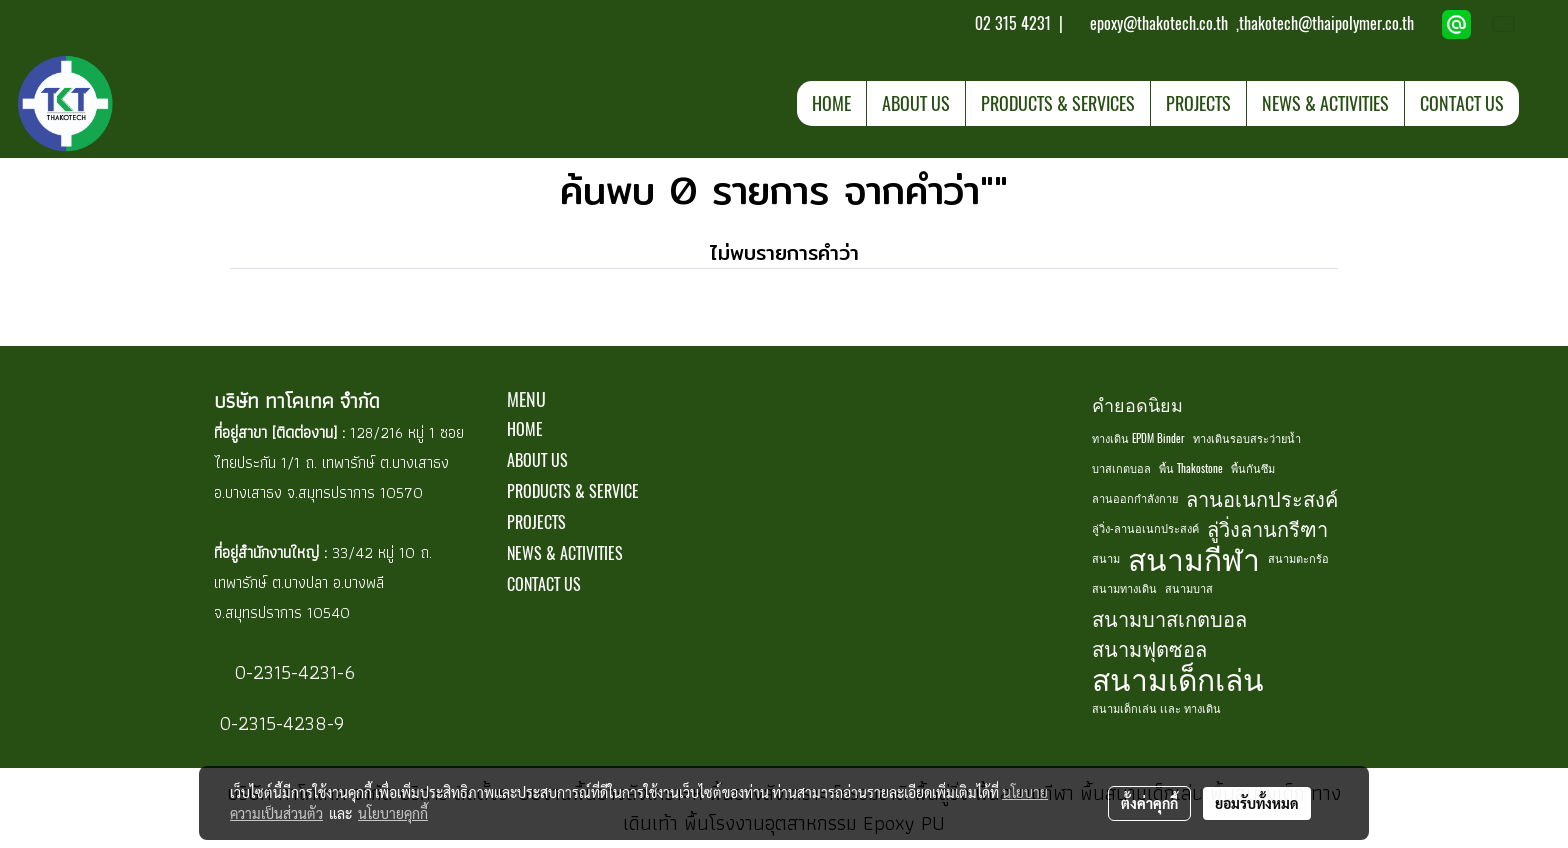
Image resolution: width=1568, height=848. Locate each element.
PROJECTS (1198, 103)
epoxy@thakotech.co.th (1161, 23)
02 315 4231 (1011, 23)
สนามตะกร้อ (1298, 558)
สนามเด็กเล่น (1178, 679)
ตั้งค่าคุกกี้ (1149, 803)
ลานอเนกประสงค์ (1262, 498)
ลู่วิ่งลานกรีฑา (1267, 528)
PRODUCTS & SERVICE (573, 491)
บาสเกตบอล (1121, 468)
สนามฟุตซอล (1149, 648)
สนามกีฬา (1194, 559)
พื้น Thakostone (1191, 468)
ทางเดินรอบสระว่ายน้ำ (1247, 438)
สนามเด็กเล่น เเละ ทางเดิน (1156, 708)
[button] (1537, 103)
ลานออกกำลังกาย (1135, 498)
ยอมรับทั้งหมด (1257, 803)
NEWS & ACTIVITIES (1325, 103)
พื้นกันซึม (1253, 468)
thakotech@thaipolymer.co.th (1326, 23)
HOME (831, 103)
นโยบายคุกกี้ (393, 813)
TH (1516, 24)
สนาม (1106, 558)
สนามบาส (1189, 588)
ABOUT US (916, 103)
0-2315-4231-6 (292, 672)
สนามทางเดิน (1124, 588)
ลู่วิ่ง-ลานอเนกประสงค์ (1145, 528)
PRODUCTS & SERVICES (1058, 103)
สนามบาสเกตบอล (1169, 618)
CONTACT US (1462, 103)
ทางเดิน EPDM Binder (1138, 438)
